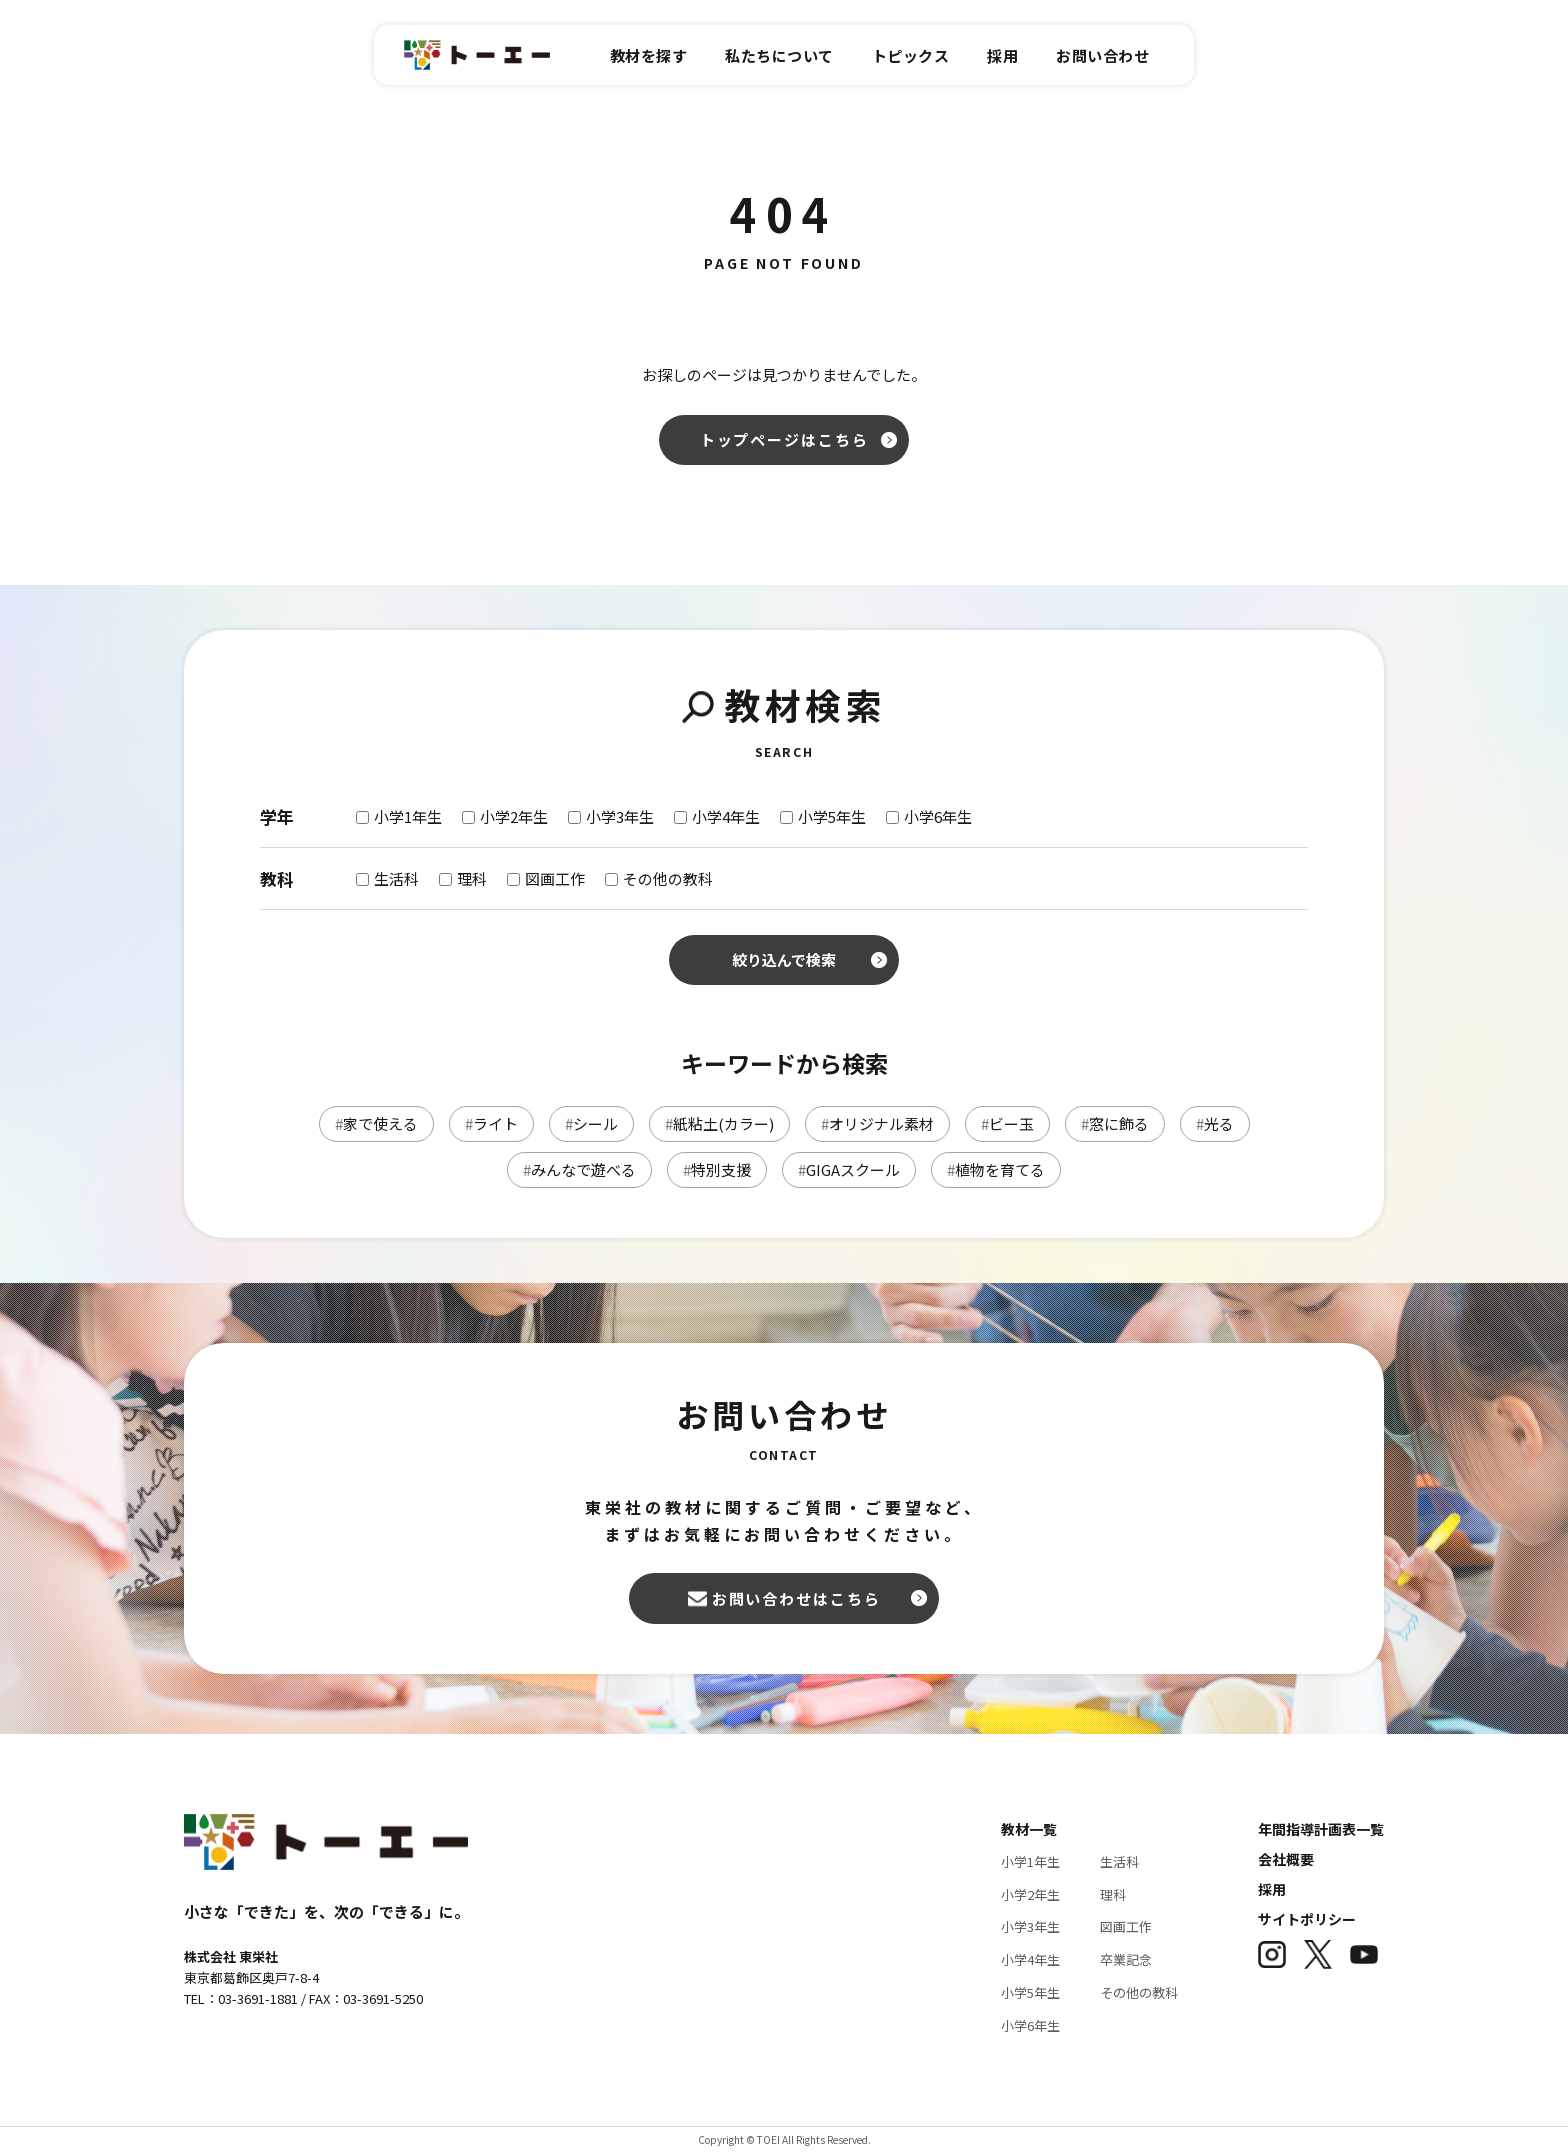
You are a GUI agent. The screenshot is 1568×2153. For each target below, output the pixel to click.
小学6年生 (1030, 2025)
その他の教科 (1139, 1992)
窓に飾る (1115, 1123)
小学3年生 (1030, 1926)
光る (1215, 1123)
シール (591, 1123)
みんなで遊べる (579, 1169)
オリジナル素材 (877, 1123)
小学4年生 (1030, 1959)
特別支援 (717, 1169)
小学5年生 (1030, 1992)
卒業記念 (1126, 1959)
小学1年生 (1030, 1861)
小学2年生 (1030, 1894)
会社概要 (1286, 1859)
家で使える (376, 1123)
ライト (491, 1123)
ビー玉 (1007, 1123)
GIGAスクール (849, 1169)
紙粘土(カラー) (719, 1123)
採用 (1272, 1889)
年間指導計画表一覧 (1321, 1829)
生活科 (1119, 1861)
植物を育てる (996, 1169)
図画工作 (1126, 1926)
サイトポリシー (1307, 1919)
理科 (1113, 1894)
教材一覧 (1029, 1829)
